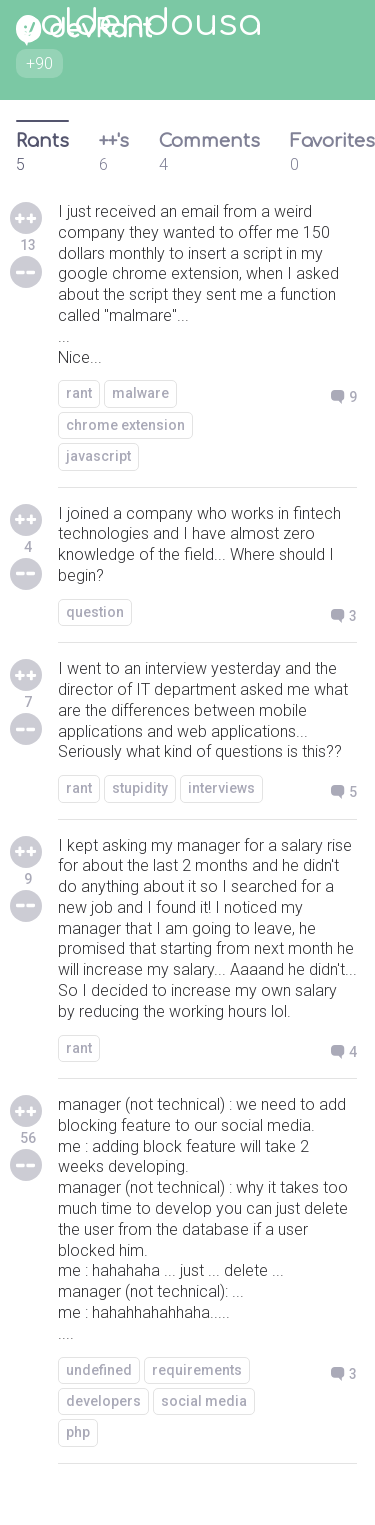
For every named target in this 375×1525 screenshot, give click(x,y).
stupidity (140, 788)
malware (140, 393)
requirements (197, 1370)
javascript (98, 456)
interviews (221, 788)
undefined (99, 1370)
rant (79, 393)
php (78, 1432)
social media (204, 1401)
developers (103, 1401)
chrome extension (125, 425)
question (95, 612)
